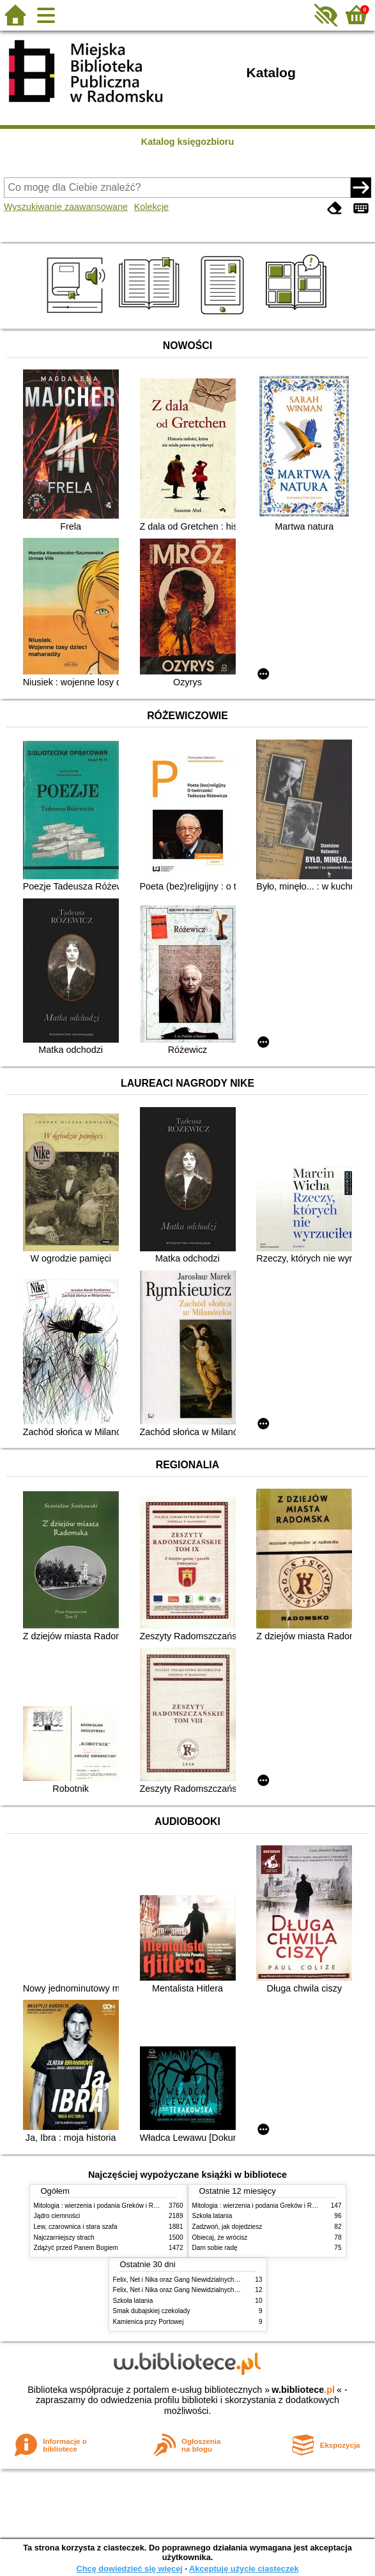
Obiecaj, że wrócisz (220, 2237)
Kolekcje (151, 207)
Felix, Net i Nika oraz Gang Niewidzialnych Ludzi (182, 2279)
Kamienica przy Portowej (148, 2321)
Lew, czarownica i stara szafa (76, 2226)
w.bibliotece (303, 2390)
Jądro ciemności (57, 2215)
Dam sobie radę (215, 2247)
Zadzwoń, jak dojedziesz (227, 2226)
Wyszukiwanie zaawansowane (66, 207)
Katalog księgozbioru (187, 142)
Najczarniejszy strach (64, 2237)
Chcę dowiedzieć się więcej (129, 2568)
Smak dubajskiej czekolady (151, 2310)
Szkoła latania (212, 2215)
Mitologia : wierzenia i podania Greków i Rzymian (104, 2205)
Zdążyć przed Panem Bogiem (76, 2247)
